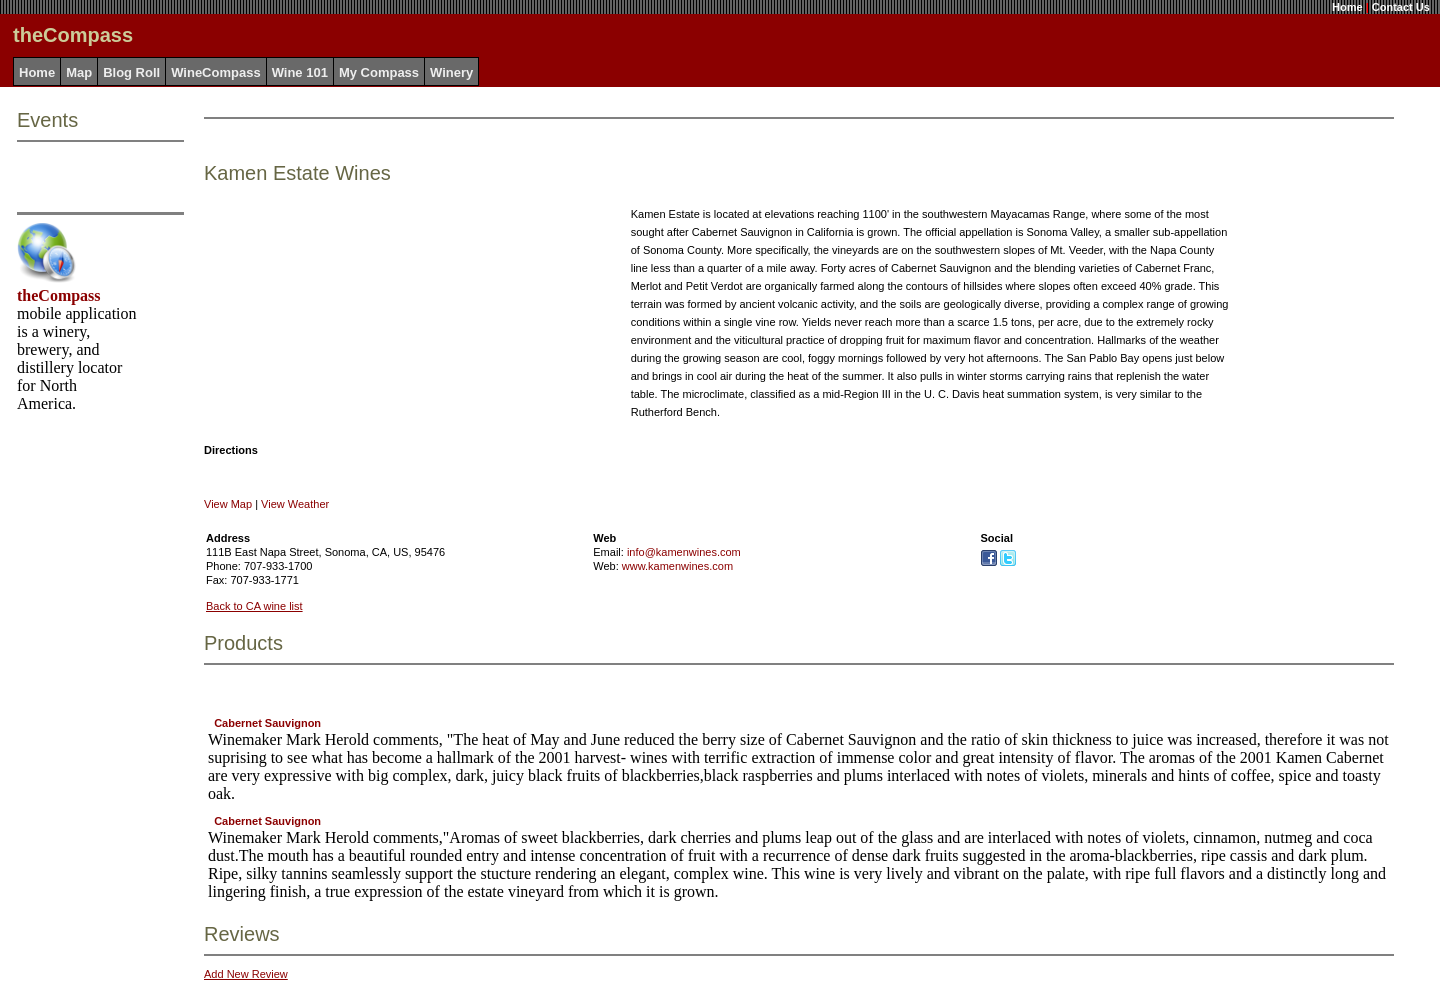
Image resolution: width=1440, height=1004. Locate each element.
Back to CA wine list (254, 606)
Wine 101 (300, 72)
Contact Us (1401, 7)
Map (79, 72)
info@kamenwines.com (684, 552)
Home (1347, 7)
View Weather (295, 504)
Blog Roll (131, 72)
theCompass (59, 295)
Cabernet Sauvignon (267, 723)
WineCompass (215, 72)
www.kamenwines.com (677, 566)
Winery (451, 72)
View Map (228, 504)
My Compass (379, 72)
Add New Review (246, 974)
